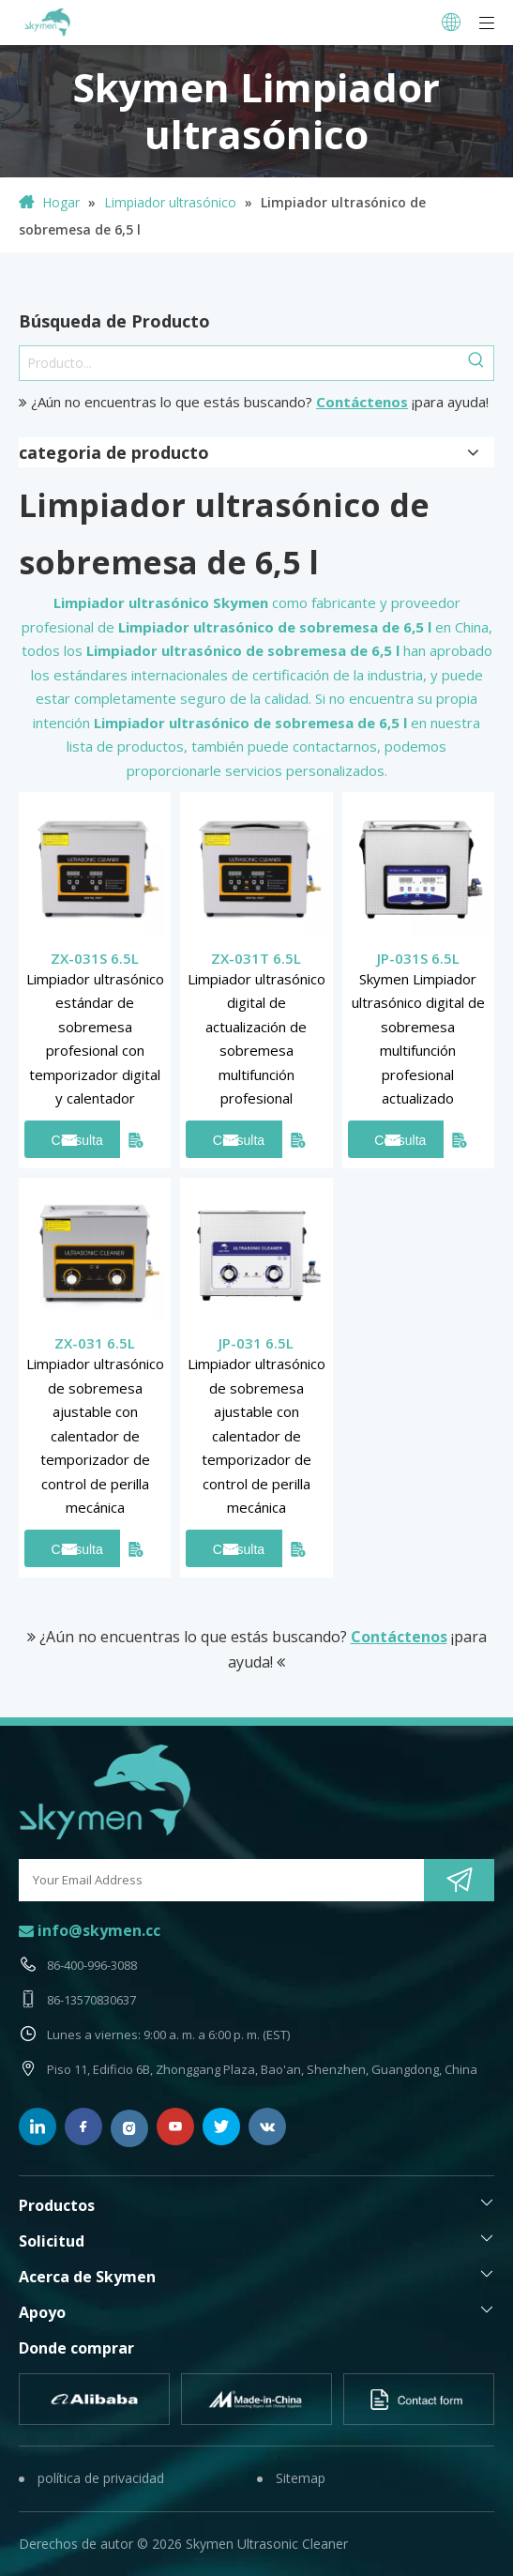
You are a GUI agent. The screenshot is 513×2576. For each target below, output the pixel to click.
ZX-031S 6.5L (95, 958)
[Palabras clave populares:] (476, 363)
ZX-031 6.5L (94, 1343)
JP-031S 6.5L (418, 958)
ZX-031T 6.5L (256, 958)
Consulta (77, 1140)
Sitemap (300, 2478)
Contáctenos (362, 401)
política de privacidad (101, 2478)
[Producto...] (240, 363)
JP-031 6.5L (256, 1343)
